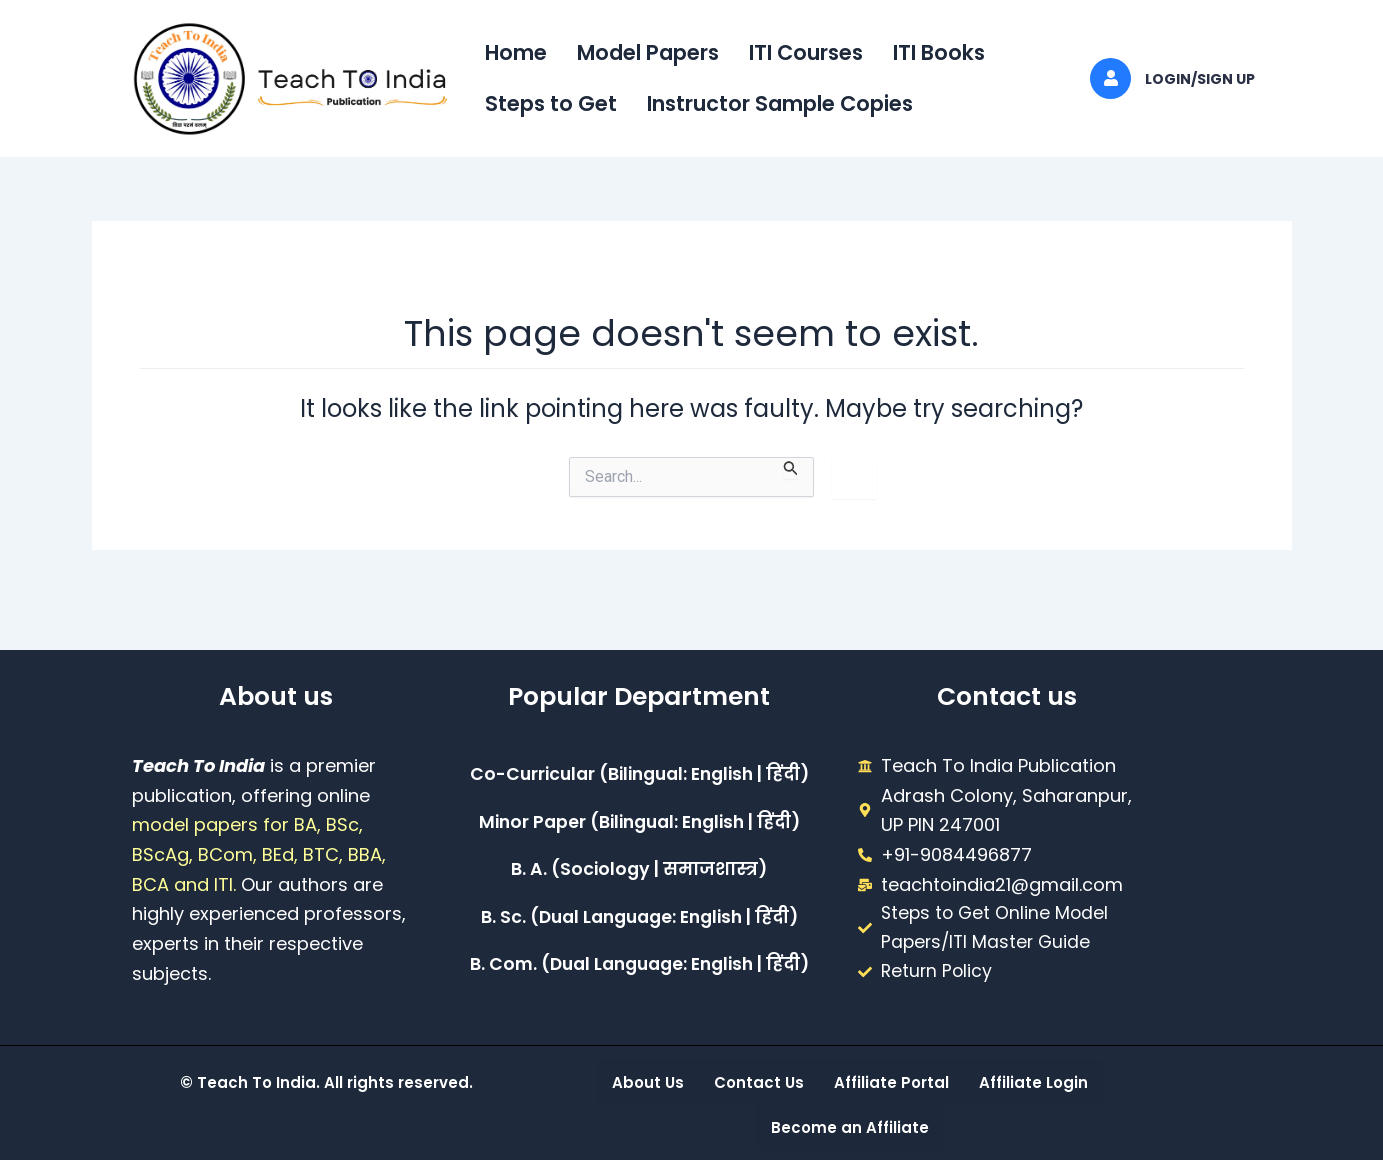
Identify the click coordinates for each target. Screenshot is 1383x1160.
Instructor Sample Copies (780, 103)
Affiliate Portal (891, 1082)
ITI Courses (806, 52)
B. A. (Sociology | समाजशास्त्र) (639, 870)
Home (516, 52)
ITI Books (939, 52)
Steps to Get (551, 103)
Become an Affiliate (850, 1127)
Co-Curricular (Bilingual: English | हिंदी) (639, 774)
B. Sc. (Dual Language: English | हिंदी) (639, 918)
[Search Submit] (791, 468)
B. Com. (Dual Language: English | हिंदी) (639, 966)
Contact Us (759, 1082)
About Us (648, 1082)
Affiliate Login (1033, 1082)
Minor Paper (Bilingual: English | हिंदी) (639, 822)
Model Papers (648, 52)
